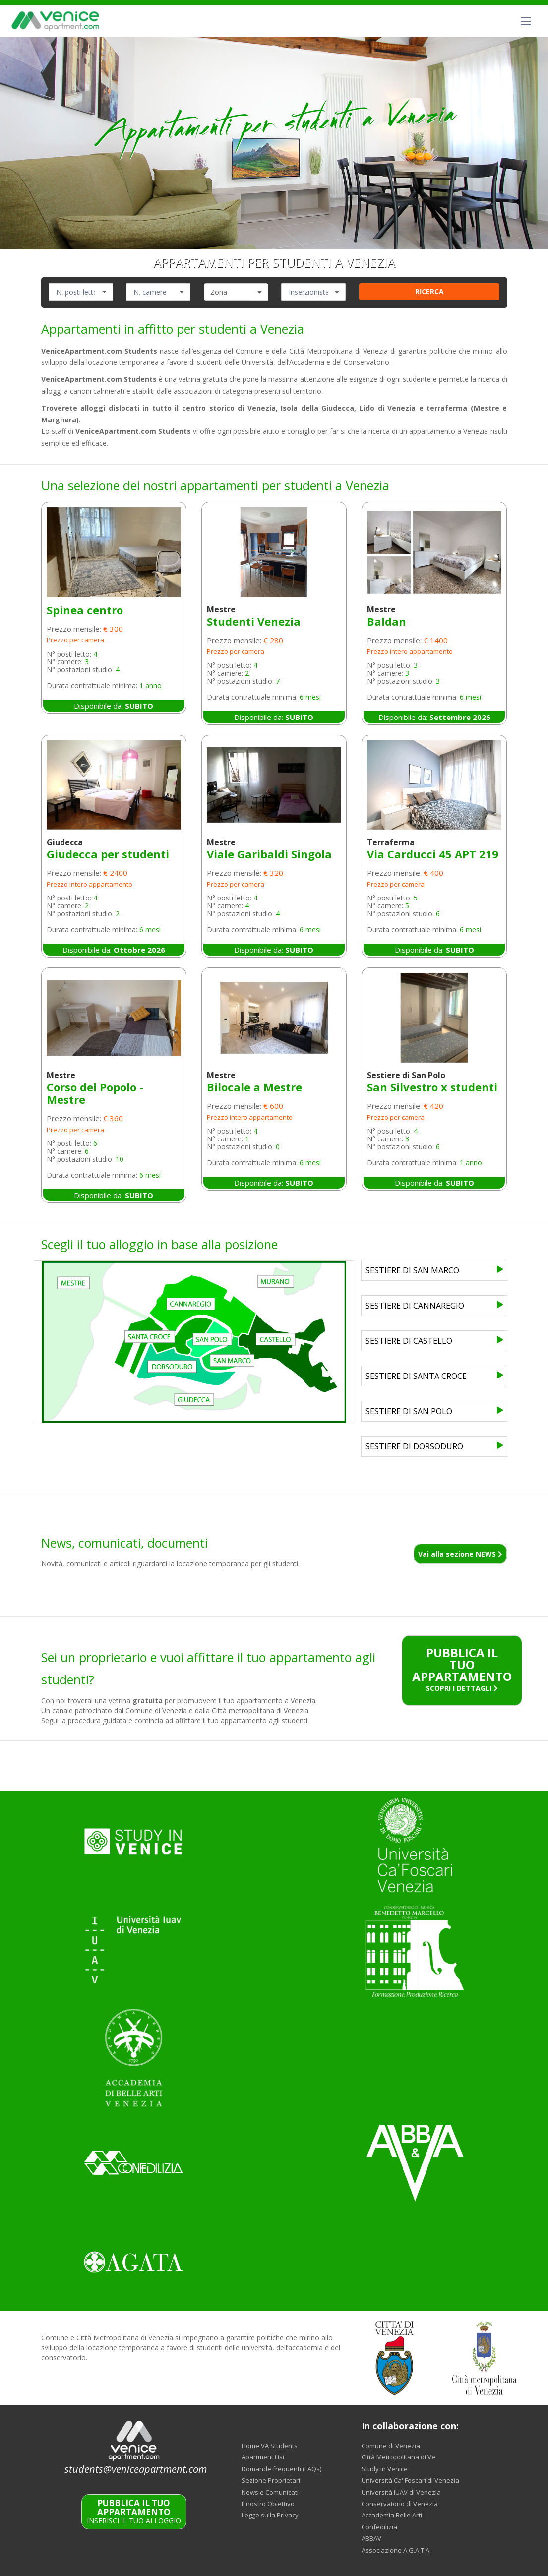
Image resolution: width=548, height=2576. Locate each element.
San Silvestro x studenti (432, 1086)
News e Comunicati (270, 2492)
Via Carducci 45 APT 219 (432, 853)
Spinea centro (85, 609)
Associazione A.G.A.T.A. (396, 2550)
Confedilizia (379, 2526)
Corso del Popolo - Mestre (95, 1093)
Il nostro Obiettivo (268, 2503)
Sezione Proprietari (271, 2480)
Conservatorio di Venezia (400, 2503)
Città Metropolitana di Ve (398, 2457)
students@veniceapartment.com (135, 2469)
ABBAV (371, 2538)
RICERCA (429, 291)
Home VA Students (270, 2445)
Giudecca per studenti (108, 853)
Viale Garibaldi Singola (269, 853)
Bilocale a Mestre (254, 1086)
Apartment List (263, 2457)
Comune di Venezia (391, 2445)
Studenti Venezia (254, 621)
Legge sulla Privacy (270, 2515)
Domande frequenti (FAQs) (281, 2468)
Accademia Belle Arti (392, 2515)
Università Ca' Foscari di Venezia (410, 2480)
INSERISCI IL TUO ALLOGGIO (134, 2512)
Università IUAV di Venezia (401, 2492)
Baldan (386, 621)
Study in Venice (385, 2468)
